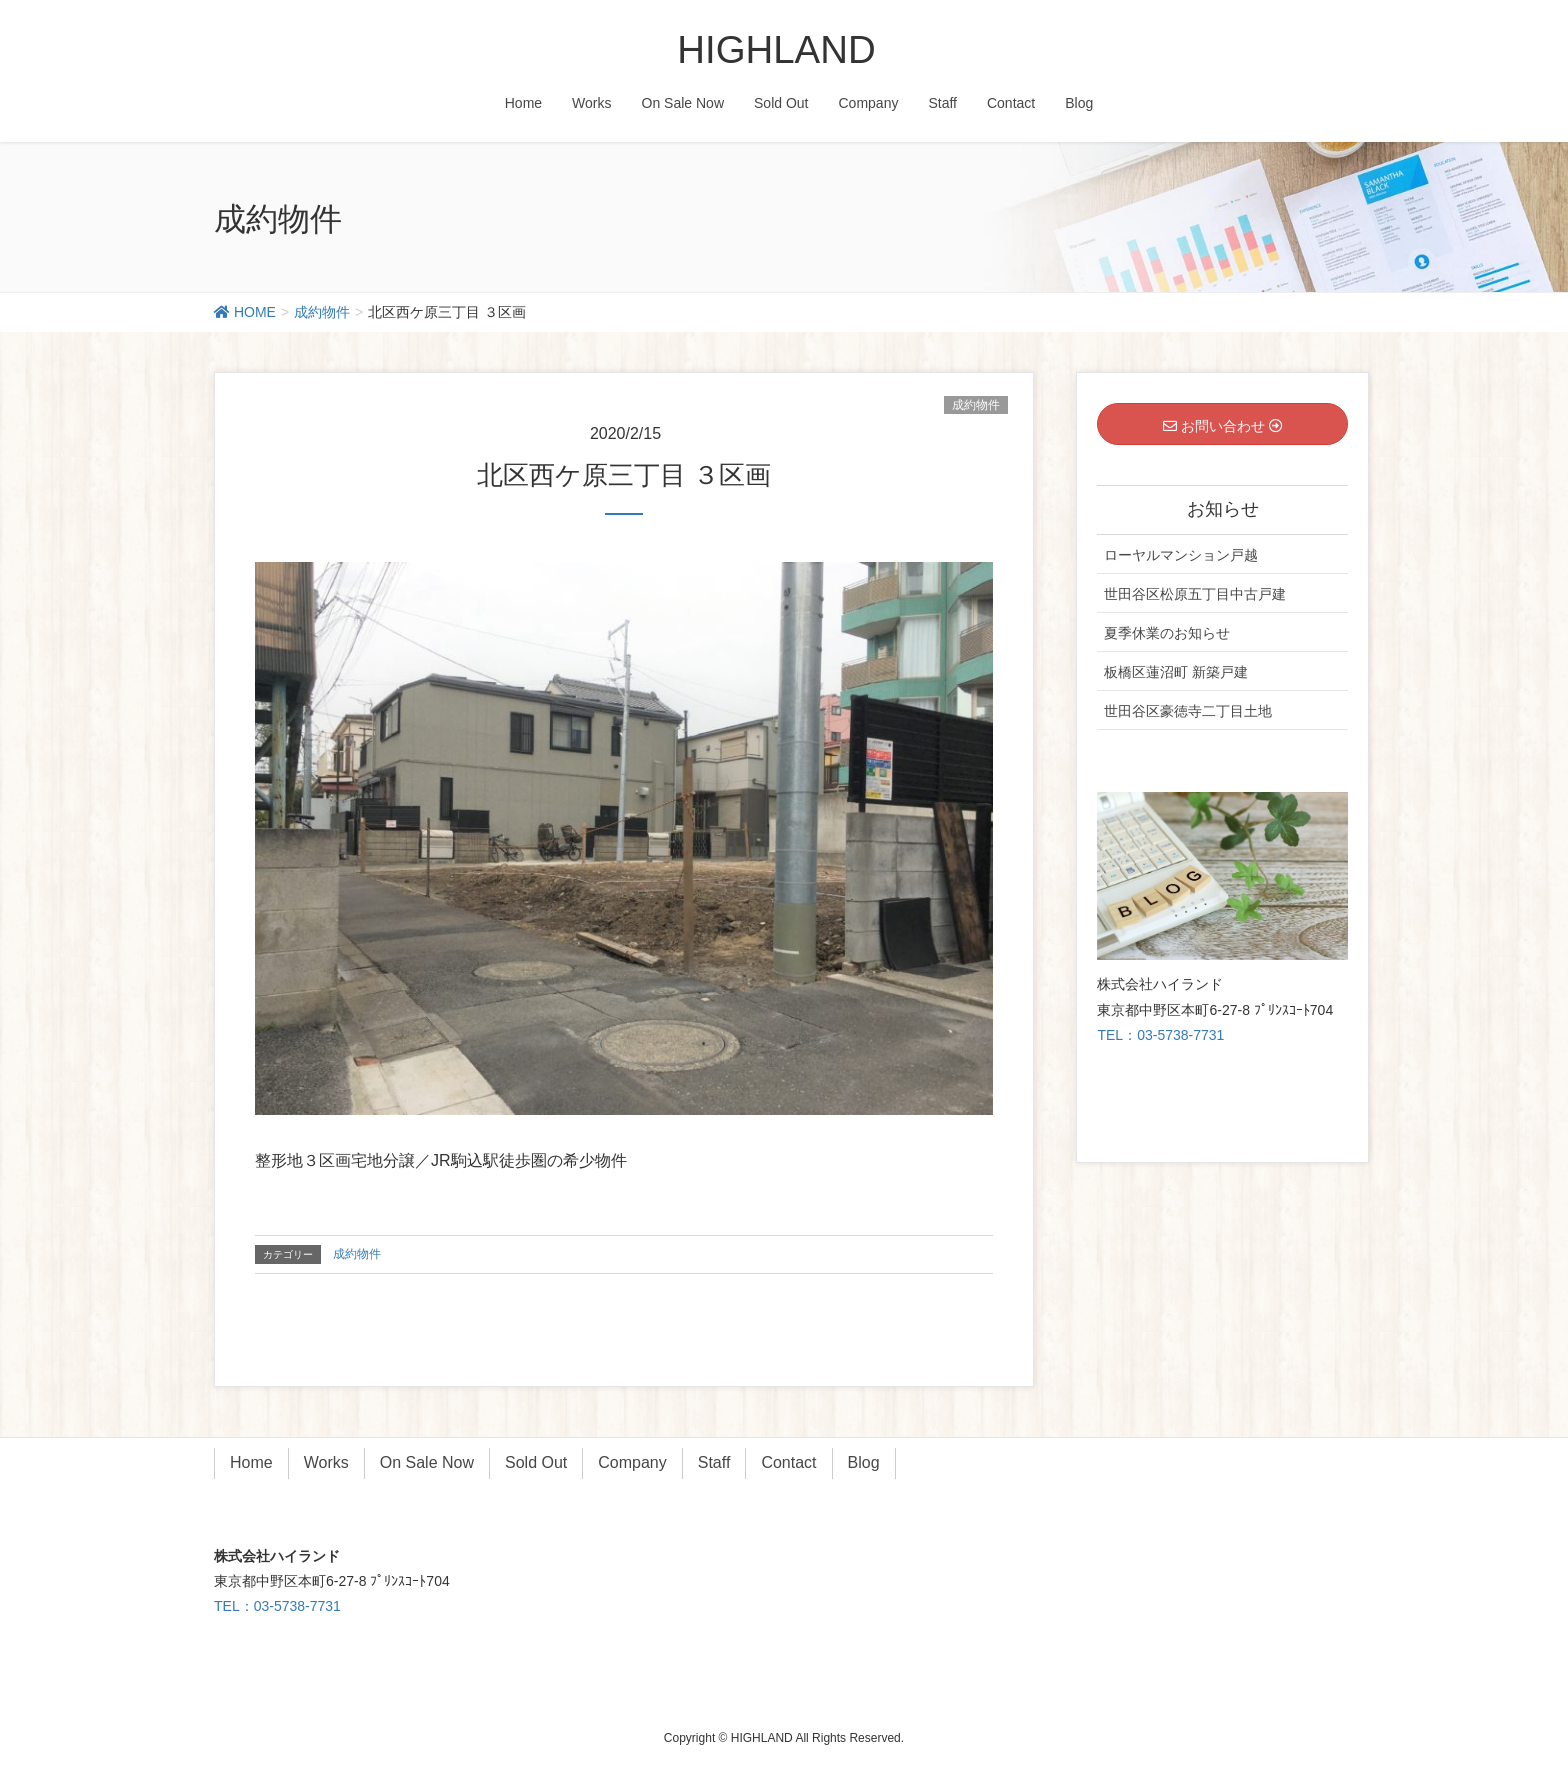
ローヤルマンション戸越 (1181, 555)
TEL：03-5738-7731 (1160, 1035)
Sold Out (536, 1462)
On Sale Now (427, 1462)
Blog (864, 1462)
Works (326, 1462)
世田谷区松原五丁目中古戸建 (1195, 594)
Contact (788, 1462)
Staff (714, 1462)
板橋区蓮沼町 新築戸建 (1176, 672)
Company (632, 1462)
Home (251, 1462)
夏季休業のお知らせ (1167, 633)
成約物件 (976, 405)
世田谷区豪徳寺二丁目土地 (1188, 711)
